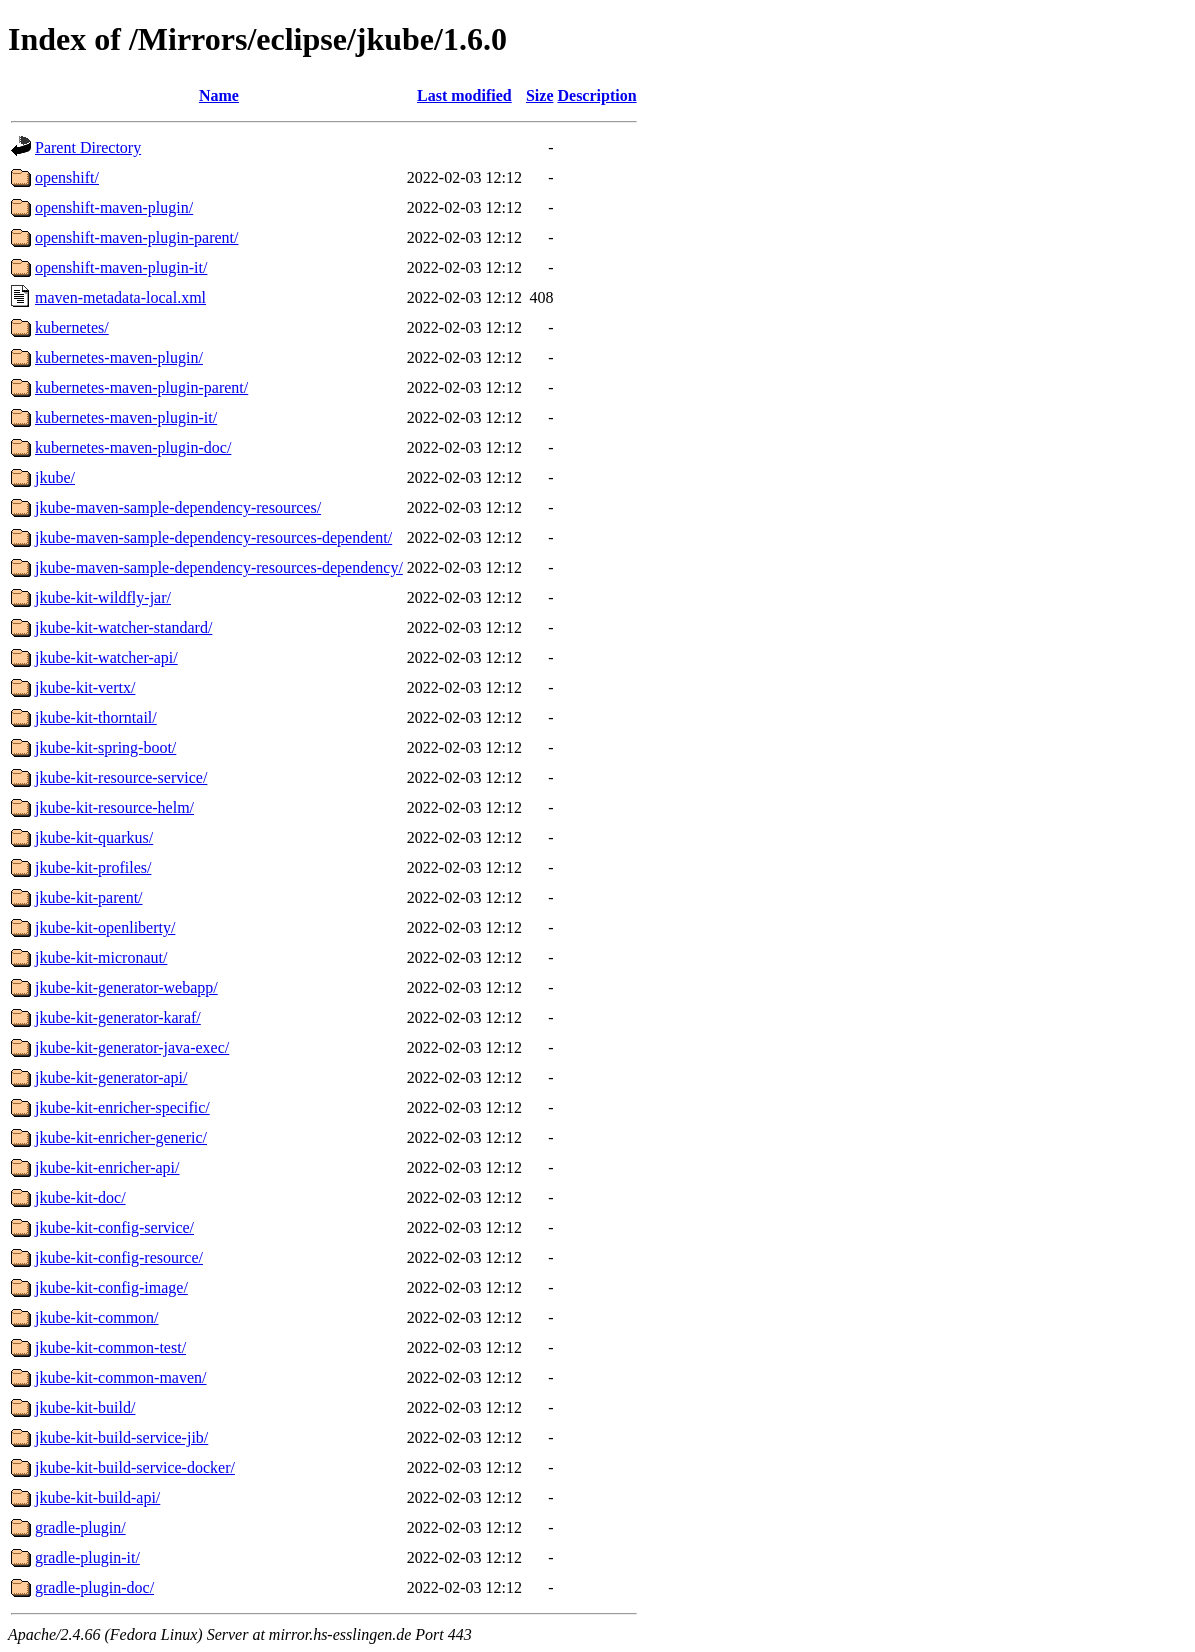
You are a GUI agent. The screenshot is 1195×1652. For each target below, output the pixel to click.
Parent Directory (88, 147)
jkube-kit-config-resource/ (119, 1257)
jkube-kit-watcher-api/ (106, 657)
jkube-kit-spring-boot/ (105, 747)
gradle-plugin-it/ (87, 1557)
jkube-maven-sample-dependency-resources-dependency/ (219, 567)
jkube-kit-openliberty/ (105, 927)
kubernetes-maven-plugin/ (119, 357)
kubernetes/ (72, 327)
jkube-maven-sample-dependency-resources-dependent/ (213, 537)
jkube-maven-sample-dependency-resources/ (178, 507)
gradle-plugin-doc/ (94, 1587)
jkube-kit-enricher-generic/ (121, 1137)
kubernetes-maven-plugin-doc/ (133, 447)
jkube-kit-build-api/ (97, 1497)
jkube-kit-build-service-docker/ (135, 1467)
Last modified (464, 95)
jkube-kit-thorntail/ (96, 717)
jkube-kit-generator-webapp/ (126, 987)
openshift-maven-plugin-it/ (121, 267)
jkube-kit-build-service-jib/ (121, 1437)
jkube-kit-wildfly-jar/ (103, 597)
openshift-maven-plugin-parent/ (137, 237)
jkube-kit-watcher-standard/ (123, 627)
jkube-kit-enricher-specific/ (122, 1107)
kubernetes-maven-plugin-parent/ (141, 387)
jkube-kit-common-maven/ (121, 1377)
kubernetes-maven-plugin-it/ (126, 417)
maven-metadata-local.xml (120, 297)
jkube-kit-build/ (85, 1407)
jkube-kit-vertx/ (85, 687)
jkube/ (55, 477)
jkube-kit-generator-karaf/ (118, 1017)
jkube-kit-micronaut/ (101, 957)
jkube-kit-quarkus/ (94, 837)
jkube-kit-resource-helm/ (114, 807)
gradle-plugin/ (80, 1527)
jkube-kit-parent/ (89, 897)
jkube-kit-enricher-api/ (107, 1167)
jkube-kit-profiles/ (93, 867)
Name (219, 95)
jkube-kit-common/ (97, 1317)
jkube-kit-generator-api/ (111, 1077)
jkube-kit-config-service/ (114, 1227)
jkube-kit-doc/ (80, 1197)
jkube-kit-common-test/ (110, 1347)
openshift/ (67, 177)
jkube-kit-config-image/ (111, 1287)
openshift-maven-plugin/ (114, 207)
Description (596, 95)
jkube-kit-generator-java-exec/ (132, 1047)
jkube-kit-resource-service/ (121, 777)
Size (540, 95)
